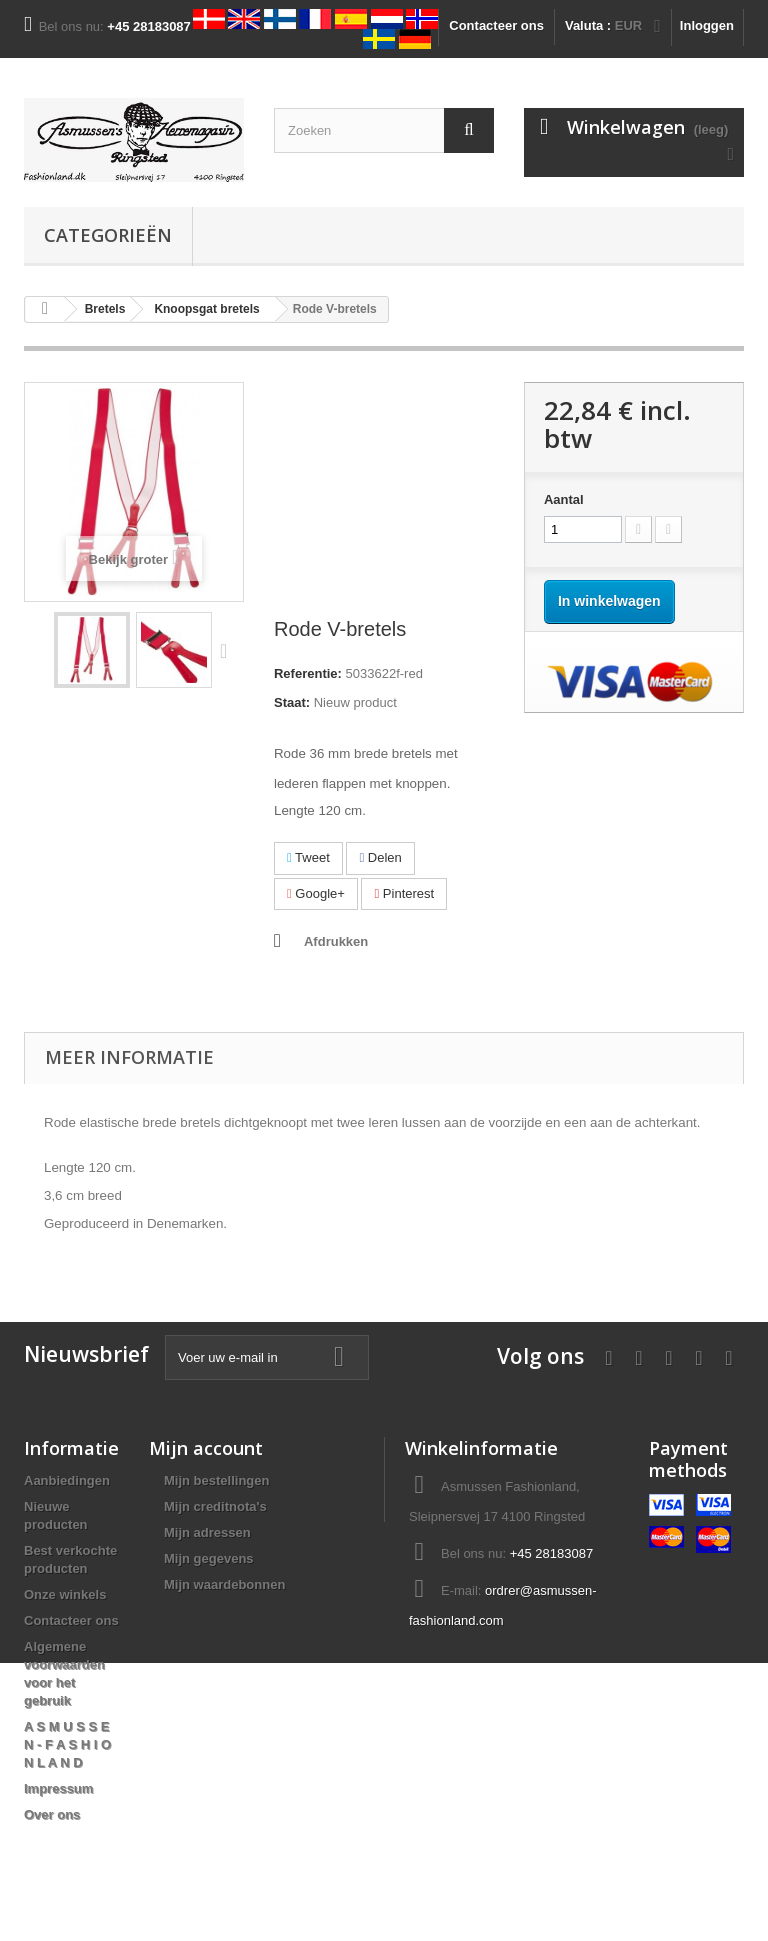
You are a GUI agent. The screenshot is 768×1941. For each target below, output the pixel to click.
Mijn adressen (207, 1532)
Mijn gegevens (209, 1558)
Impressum (58, 1788)
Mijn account (206, 1448)
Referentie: (308, 673)
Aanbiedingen (67, 1480)
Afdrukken (336, 941)
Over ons (52, 1814)
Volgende (228, 650)
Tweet (308, 857)
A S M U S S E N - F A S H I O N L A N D (67, 1744)
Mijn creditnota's (215, 1506)
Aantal (564, 499)
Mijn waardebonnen (224, 1584)
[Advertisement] (384, 500)
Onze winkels (65, 1594)
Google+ (316, 893)
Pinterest (404, 893)
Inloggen (707, 25)
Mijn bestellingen (216, 1480)
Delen (380, 857)
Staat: (292, 702)
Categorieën (108, 235)
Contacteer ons (496, 25)
